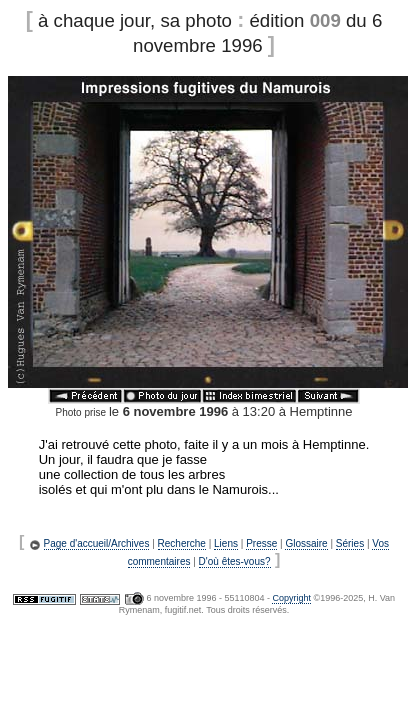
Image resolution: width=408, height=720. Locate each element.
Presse (261, 543)
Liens (226, 543)
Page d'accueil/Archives (97, 543)
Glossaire (306, 543)
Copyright (291, 598)
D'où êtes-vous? (235, 561)
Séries (350, 543)
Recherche (182, 543)
